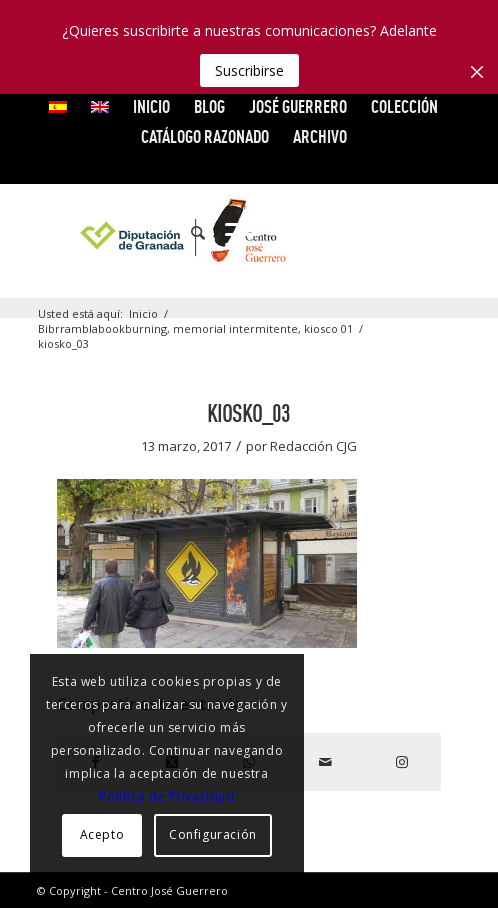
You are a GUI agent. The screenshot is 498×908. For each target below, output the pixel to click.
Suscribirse (249, 70)
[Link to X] (356, 233)
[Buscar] (188, 233)
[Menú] (232, 233)
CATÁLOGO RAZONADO (205, 136)
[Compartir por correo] (325, 762)
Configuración (213, 834)
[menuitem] (58, 107)
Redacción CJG (313, 446)
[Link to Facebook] (326, 233)
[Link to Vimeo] (386, 233)
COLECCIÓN (404, 106)
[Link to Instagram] (446, 233)
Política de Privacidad (166, 796)
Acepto (102, 834)
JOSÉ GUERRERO (298, 106)
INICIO (151, 106)
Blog (209, 106)
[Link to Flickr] (416, 233)
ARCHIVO (320, 136)
